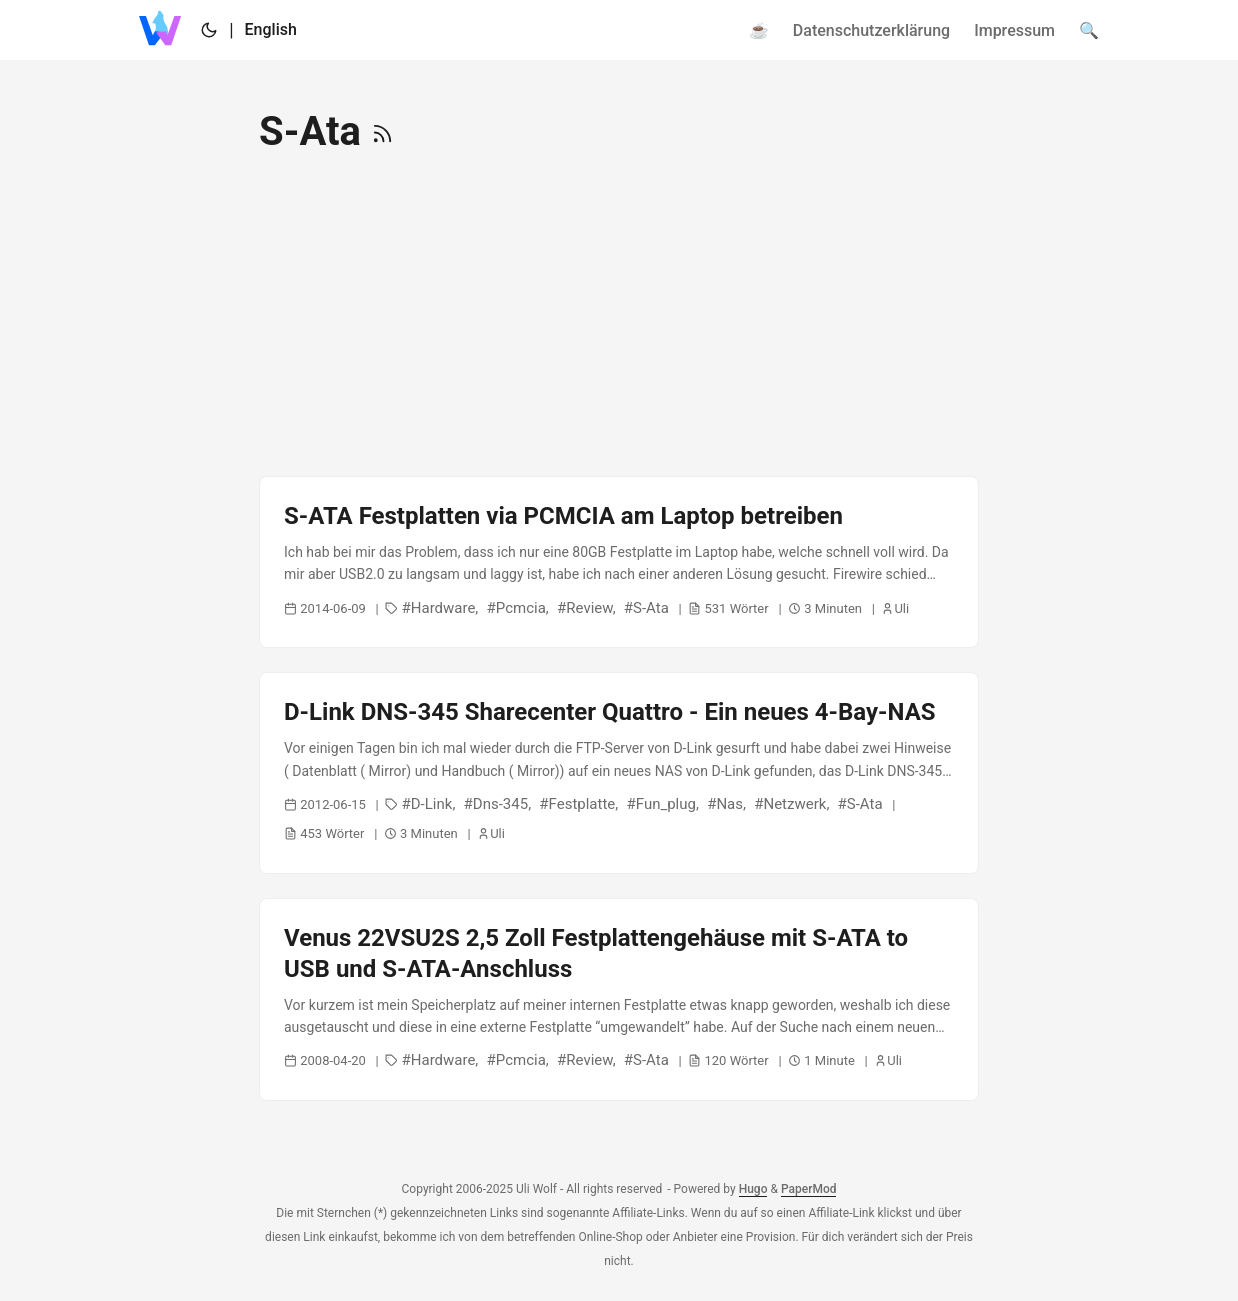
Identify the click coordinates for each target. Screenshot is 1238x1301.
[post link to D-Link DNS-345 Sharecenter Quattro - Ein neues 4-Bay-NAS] (619, 772)
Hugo (753, 1189)
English (271, 29)
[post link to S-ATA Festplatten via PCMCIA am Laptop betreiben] (619, 562)
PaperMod (809, 1189)
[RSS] (382, 131)
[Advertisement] (619, 316)
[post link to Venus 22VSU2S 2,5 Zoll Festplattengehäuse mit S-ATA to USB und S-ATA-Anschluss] (619, 1000)
